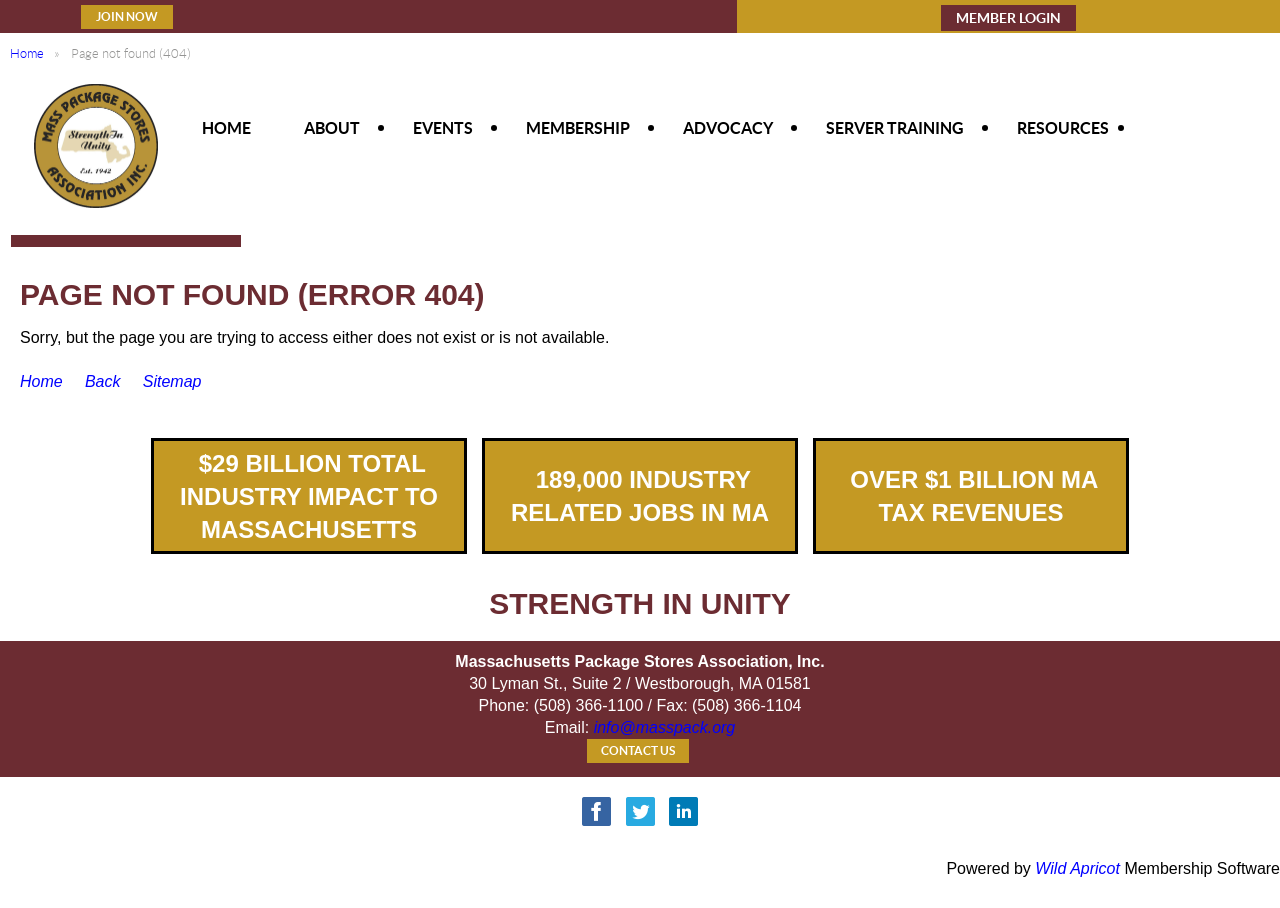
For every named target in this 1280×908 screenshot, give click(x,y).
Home (27, 53)
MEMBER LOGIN (1008, 18)
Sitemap (172, 381)
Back (103, 381)
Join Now (127, 16)
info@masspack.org (665, 727)
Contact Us (638, 750)
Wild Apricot (1077, 868)
